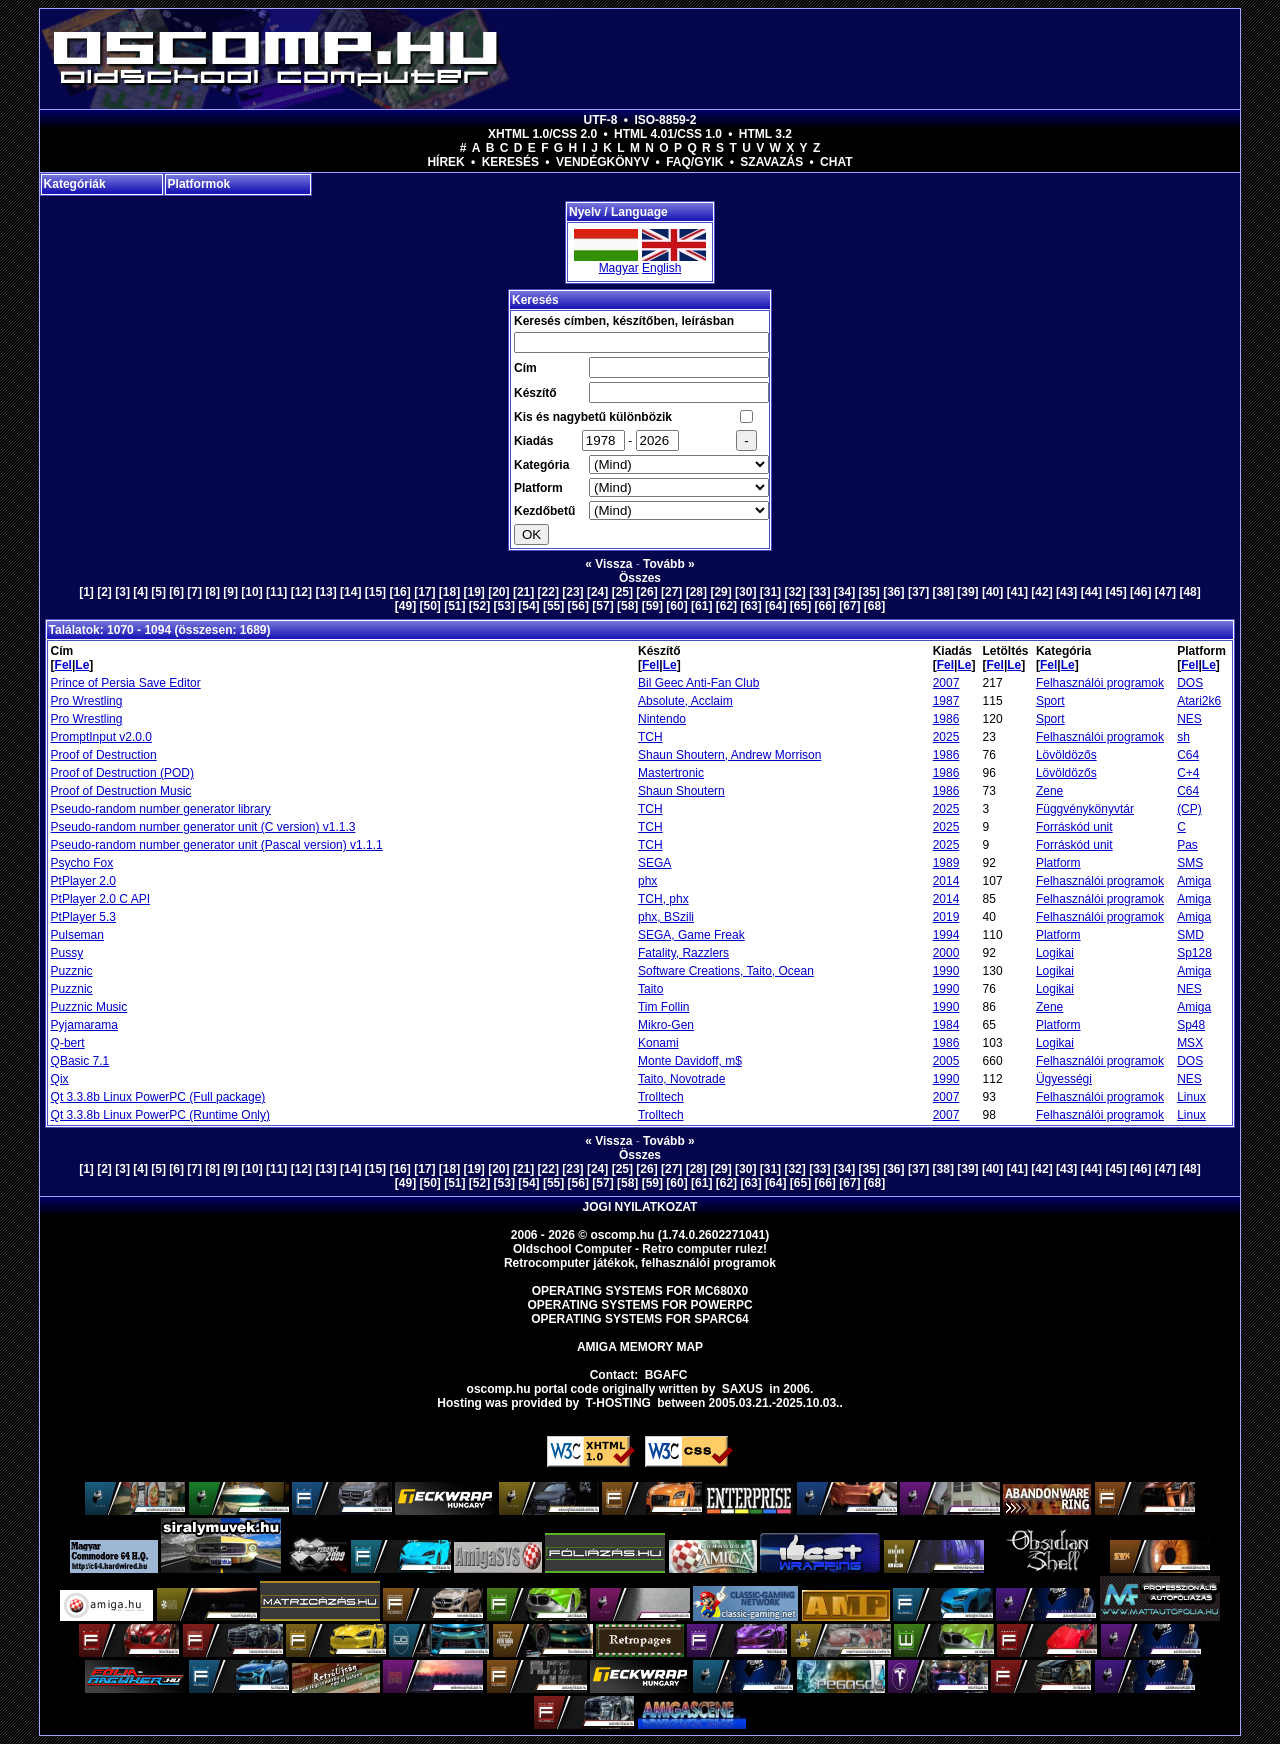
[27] (671, 592)
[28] (696, 592)
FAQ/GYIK (694, 162)
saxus (742, 1389)
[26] (646, 592)
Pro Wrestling (87, 701)
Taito (650, 989)
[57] (602, 606)
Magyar (619, 268)
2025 (946, 737)
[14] (350, 592)
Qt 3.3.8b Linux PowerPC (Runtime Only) (160, 1115)
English (661, 268)
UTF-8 (601, 120)
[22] (548, 592)
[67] (849, 606)
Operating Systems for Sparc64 (640, 1319)
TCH (650, 737)
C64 (1188, 755)
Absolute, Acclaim (685, 701)
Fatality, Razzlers (683, 953)
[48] (1189, 592)
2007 (946, 683)
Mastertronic (671, 773)
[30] (745, 592)
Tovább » (669, 564)
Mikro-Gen (666, 1025)
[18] (449, 592)
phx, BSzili (666, 917)
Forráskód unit (1074, 827)
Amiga (1194, 881)
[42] (1041, 592)
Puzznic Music (89, 1007)
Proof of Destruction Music (121, 791)
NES (1189, 719)
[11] (276, 592)
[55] (553, 606)
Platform (1058, 863)
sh (1183, 737)
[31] (770, 592)
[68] (874, 606)
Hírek (445, 162)
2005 (946, 1061)
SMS (1190, 863)
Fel (63, 665)
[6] (176, 592)
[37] (918, 592)
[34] (844, 592)
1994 (946, 935)
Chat (836, 162)
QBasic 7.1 (80, 1061)
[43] (1066, 592)
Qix (60, 1079)
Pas (1187, 845)
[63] (750, 606)
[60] (676, 606)
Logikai (1055, 953)
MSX (1190, 1043)
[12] (301, 592)
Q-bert (68, 1043)
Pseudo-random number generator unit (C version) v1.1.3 (203, 827)
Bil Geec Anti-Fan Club (698, 683)
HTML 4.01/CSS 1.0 (668, 134)
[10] (251, 592)
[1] (86, 592)
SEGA (654, 863)
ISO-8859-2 (665, 120)
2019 (946, 917)
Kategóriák (75, 184)
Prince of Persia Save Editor (126, 683)
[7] (194, 592)
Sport (1050, 701)
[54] (528, 606)
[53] (504, 606)
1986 (946, 719)
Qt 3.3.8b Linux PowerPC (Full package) (158, 1097)
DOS (1190, 683)
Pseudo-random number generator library (161, 809)
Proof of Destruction (104, 755)
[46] (1140, 592)
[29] (720, 592)
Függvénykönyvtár (1085, 809)
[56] (578, 606)
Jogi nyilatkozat (640, 1207)
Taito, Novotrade (681, 1079)
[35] (869, 592)
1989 (946, 863)
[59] (652, 606)
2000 (946, 953)
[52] (479, 606)
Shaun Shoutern (681, 791)
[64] (775, 606)
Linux (1191, 1097)
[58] (627, 606)
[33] (819, 592)
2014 (946, 881)
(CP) (1189, 809)
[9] (230, 592)
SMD (1190, 935)
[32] (794, 592)
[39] (967, 592)
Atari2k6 (1199, 701)
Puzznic (72, 971)
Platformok (199, 184)
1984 (946, 1025)
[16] (399, 592)
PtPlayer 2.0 (83, 881)
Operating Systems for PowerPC (639, 1305)
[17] (424, 592)
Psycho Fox (82, 863)
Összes (640, 578)
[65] (800, 606)
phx (647, 881)
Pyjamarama (84, 1025)
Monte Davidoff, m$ (690, 1061)
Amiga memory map (640, 1347)
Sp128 (1194, 953)
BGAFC (666, 1375)
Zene (1049, 791)
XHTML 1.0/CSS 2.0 (542, 134)
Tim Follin (664, 1007)
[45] (1115, 592)
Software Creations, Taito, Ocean (726, 971)
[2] (104, 592)
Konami (658, 1043)
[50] (429, 606)
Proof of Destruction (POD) (122, 773)
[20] (498, 592)
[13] (325, 592)
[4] (140, 592)
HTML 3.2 (765, 134)
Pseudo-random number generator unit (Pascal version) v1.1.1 (217, 845)
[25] (622, 592)
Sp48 (1191, 1025)
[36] (893, 592)
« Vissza (608, 564)
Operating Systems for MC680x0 (640, 1291)
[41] (1017, 592)
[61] (701, 606)
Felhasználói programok (1100, 683)
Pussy (67, 953)
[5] (158, 592)
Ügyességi (1064, 1079)
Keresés (510, 162)
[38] (943, 592)
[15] (375, 592)
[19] (474, 592)
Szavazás (771, 162)
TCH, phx (663, 899)
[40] (992, 592)
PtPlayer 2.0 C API (100, 899)
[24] (597, 592)
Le (82, 665)
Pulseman (77, 935)
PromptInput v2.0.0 (101, 737)
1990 (946, 971)
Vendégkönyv (602, 162)
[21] (523, 592)
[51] (454, 606)
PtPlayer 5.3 (83, 917)
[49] (405, 606)
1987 (946, 701)
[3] (122, 592)
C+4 (1188, 773)
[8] (212, 592)
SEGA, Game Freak (691, 935)
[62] (726, 606)
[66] (824, 606)
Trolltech (661, 1097)
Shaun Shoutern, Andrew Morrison (729, 755)
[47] (1165, 592)
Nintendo (662, 719)
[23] (572, 592)
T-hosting (618, 1403)
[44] (1091, 592)
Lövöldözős (1066, 755)
